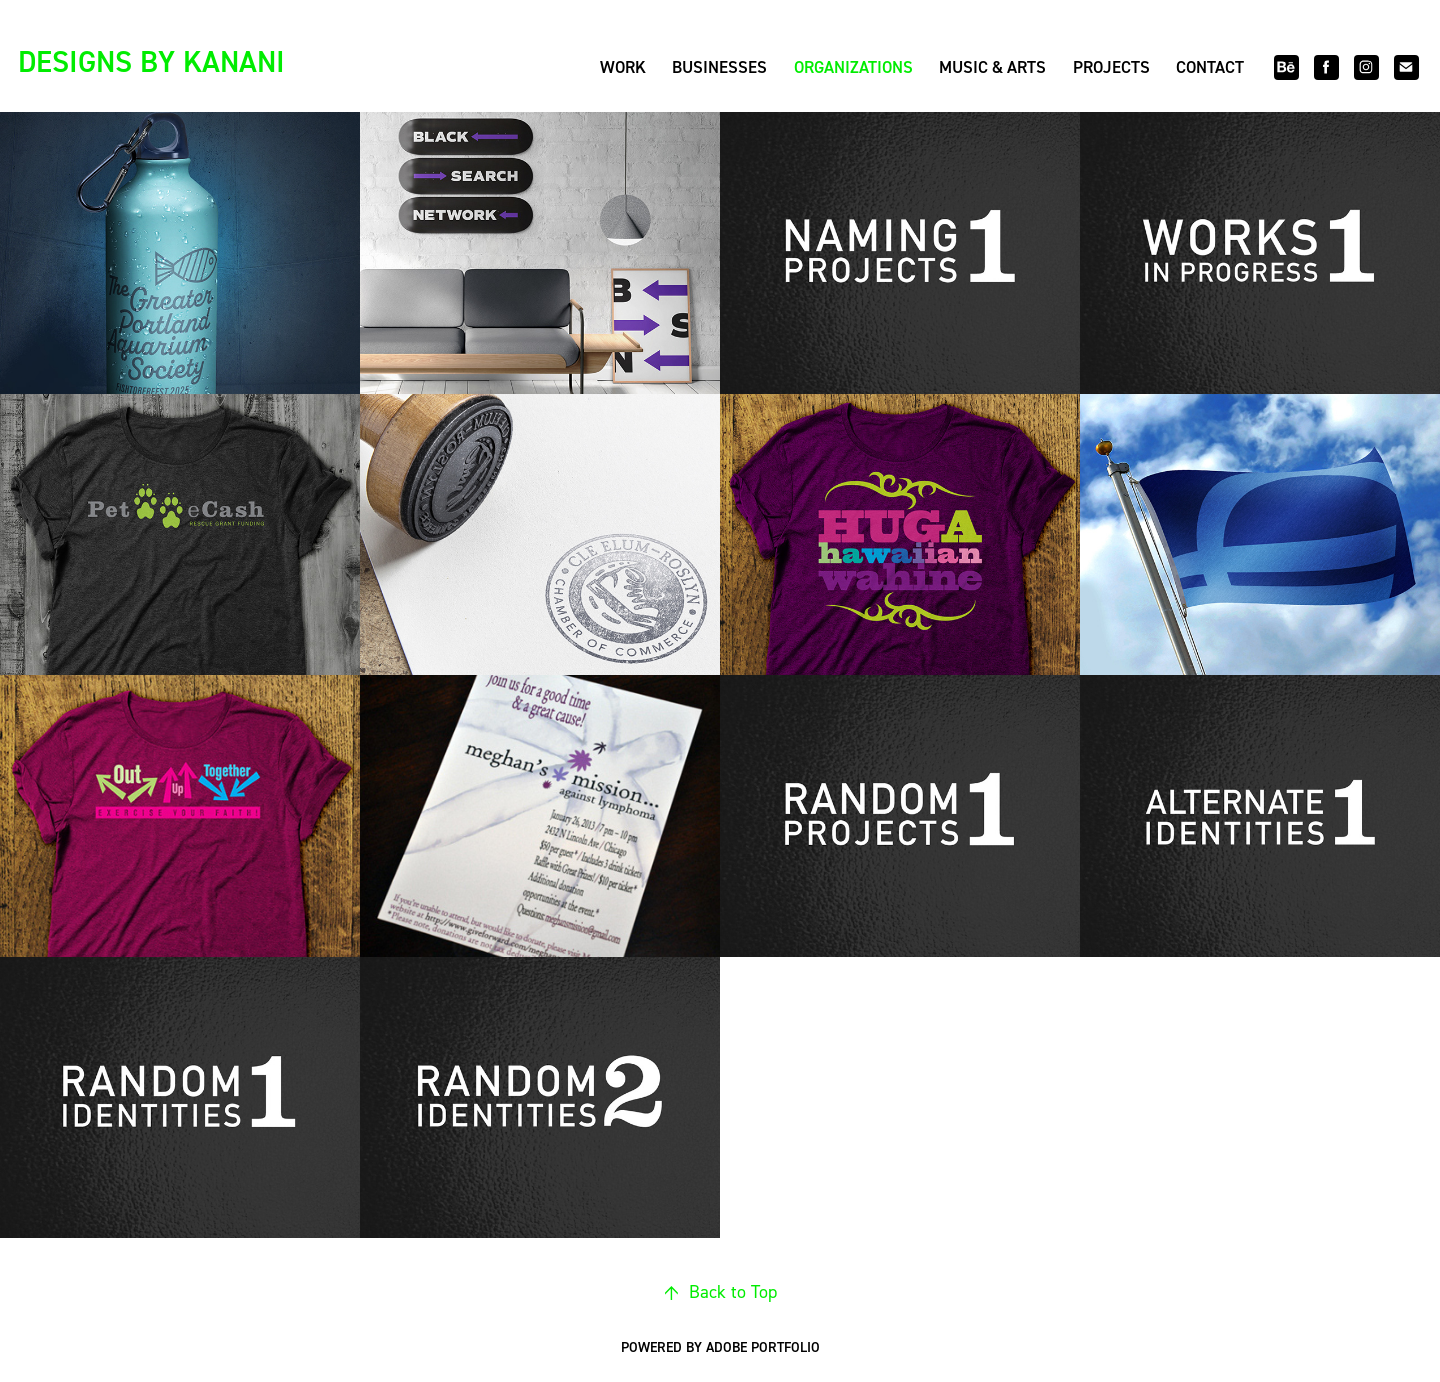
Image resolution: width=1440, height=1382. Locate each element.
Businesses (719, 67)
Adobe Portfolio (763, 1347)
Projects (1111, 67)
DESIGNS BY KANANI (151, 61)
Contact (1210, 67)
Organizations (853, 67)
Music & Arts (992, 67)
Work (623, 67)
